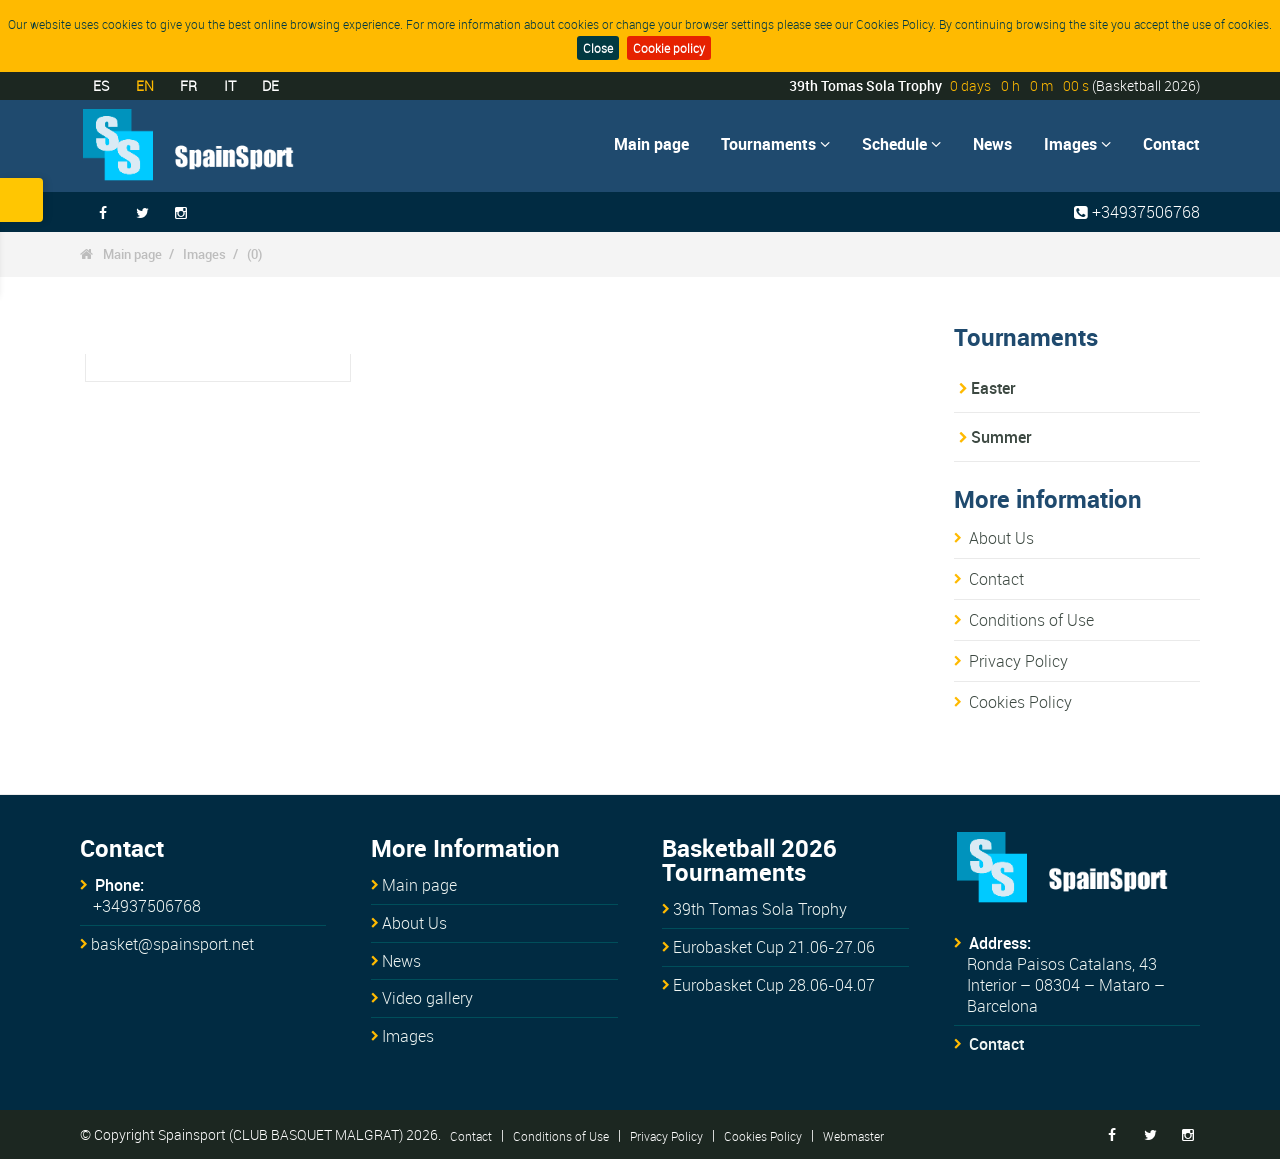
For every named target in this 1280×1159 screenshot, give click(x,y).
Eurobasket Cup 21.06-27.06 (774, 947)
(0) (254, 254)
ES (101, 85)
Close (598, 48)
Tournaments (775, 144)
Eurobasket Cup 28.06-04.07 (774, 985)
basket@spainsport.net (172, 944)
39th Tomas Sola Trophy (760, 909)
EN (145, 85)
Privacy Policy (1018, 661)
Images (1077, 144)
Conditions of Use (1031, 620)
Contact (1171, 144)
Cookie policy (669, 48)
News (992, 144)
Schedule (901, 144)
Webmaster (853, 1135)
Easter (993, 388)
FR (188, 85)
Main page (651, 144)
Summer (1001, 437)
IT (230, 85)
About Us (1001, 538)
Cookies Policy (1020, 702)
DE (270, 85)
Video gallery (427, 998)
